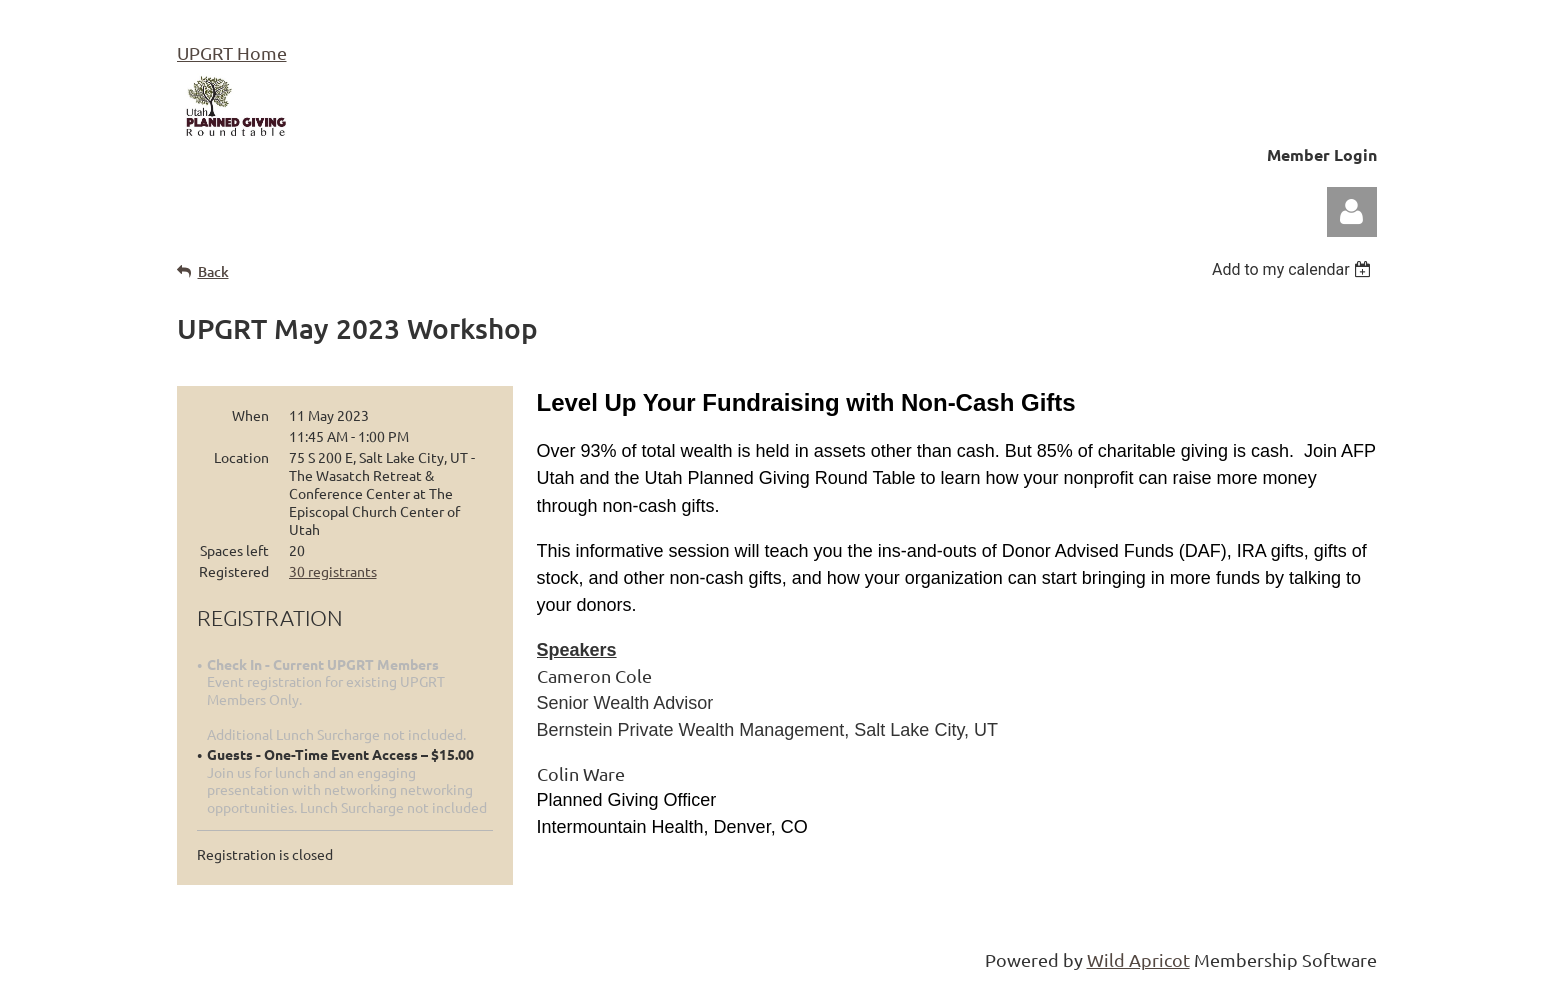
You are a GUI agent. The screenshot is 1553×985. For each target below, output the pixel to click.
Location (241, 457)
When (250, 415)
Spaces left (234, 550)
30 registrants (333, 571)
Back (213, 271)
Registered (234, 571)
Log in (1352, 212)
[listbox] (1294, 269)
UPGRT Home (232, 52)
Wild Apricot (1138, 959)
